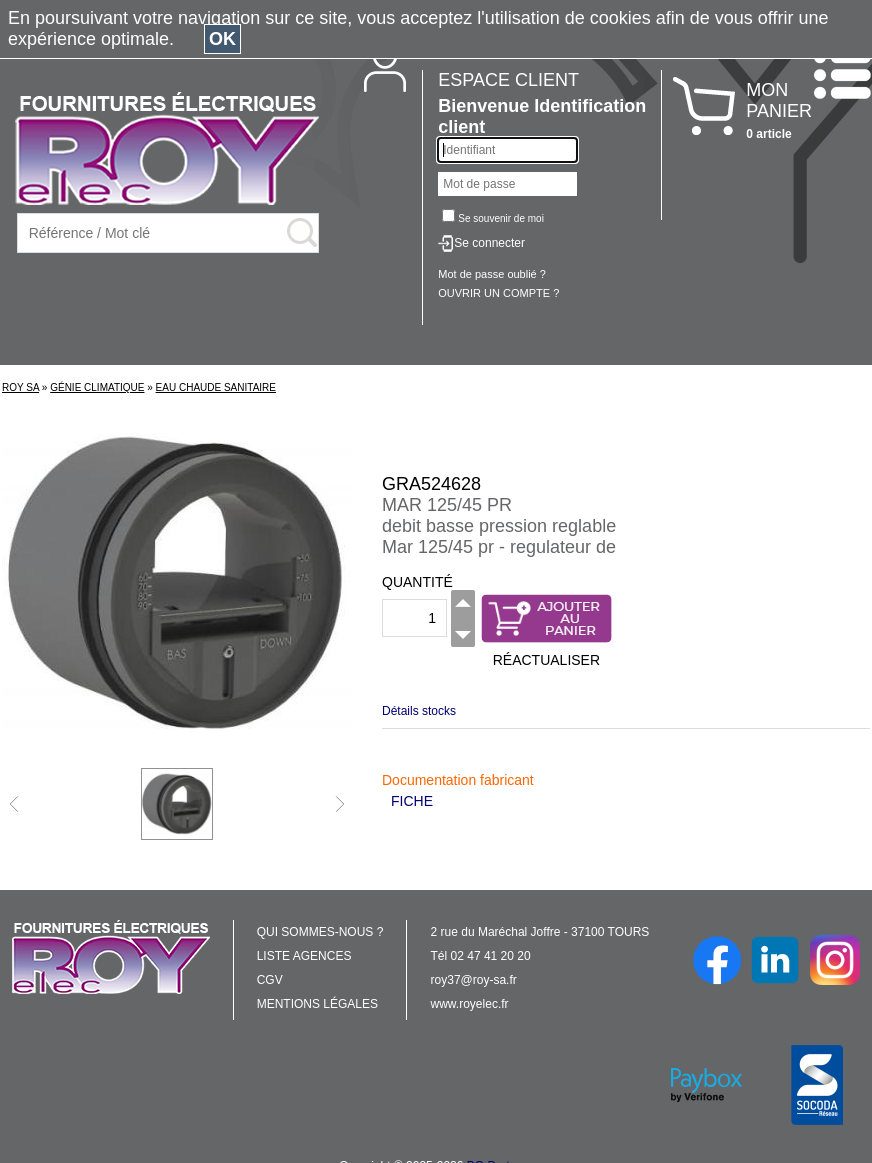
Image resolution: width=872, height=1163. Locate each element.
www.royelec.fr (470, 1004)
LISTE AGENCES (304, 956)
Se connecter (489, 243)
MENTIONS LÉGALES (317, 1004)
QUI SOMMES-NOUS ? (320, 932)
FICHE (412, 801)
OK (222, 39)
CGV (270, 980)
